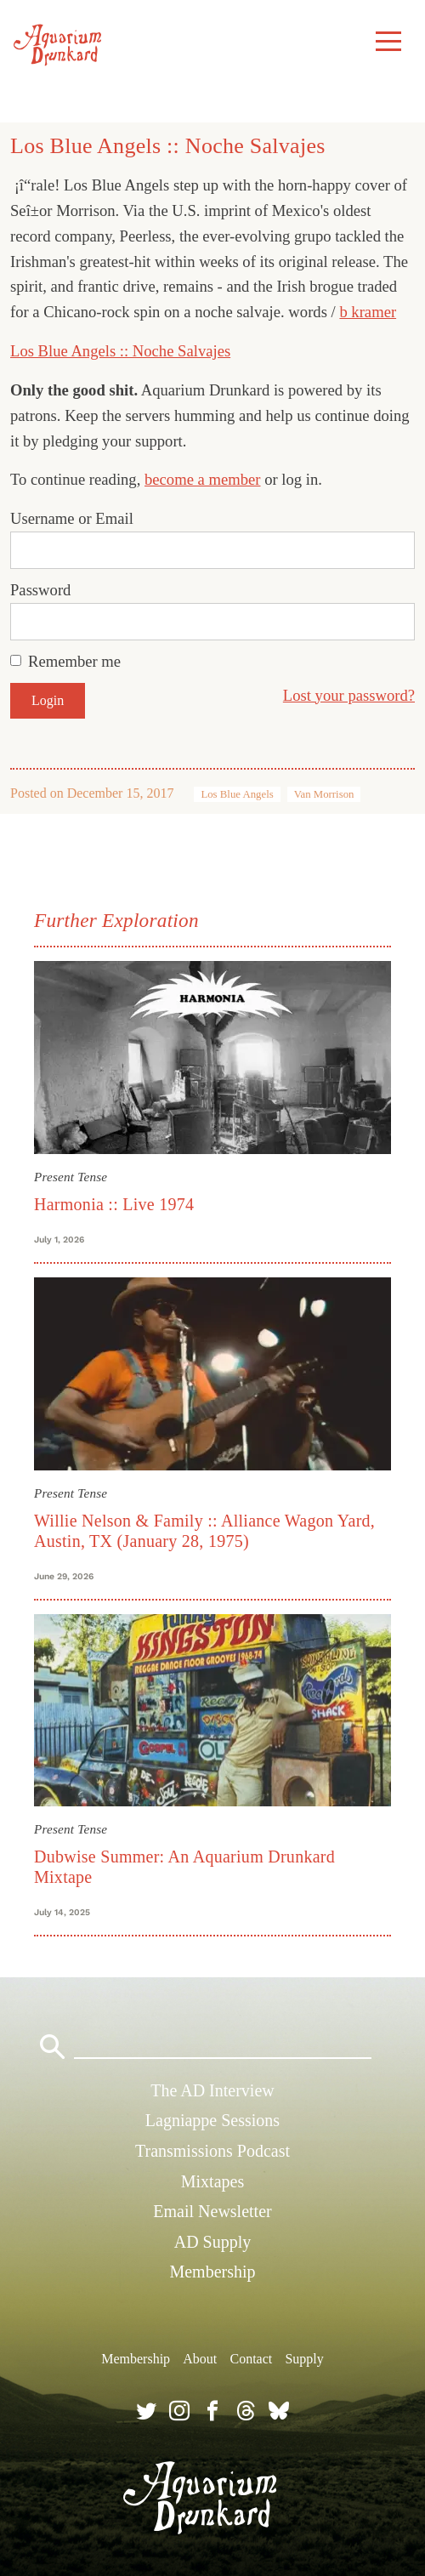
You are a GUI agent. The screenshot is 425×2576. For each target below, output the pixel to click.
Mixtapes (212, 2181)
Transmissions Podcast (212, 2150)
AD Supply (213, 2241)
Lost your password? (349, 695)
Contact (251, 2358)
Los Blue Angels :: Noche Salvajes (120, 351)
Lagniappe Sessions (212, 2120)
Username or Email (71, 518)
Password (40, 590)
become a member (202, 479)
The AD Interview (212, 2090)
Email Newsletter (212, 2211)
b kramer (367, 312)
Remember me (74, 661)
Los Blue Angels (237, 794)
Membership (212, 2271)
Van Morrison (324, 794)
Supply (304, 2358)
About (200, 2358)
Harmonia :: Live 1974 (114, 1204)
